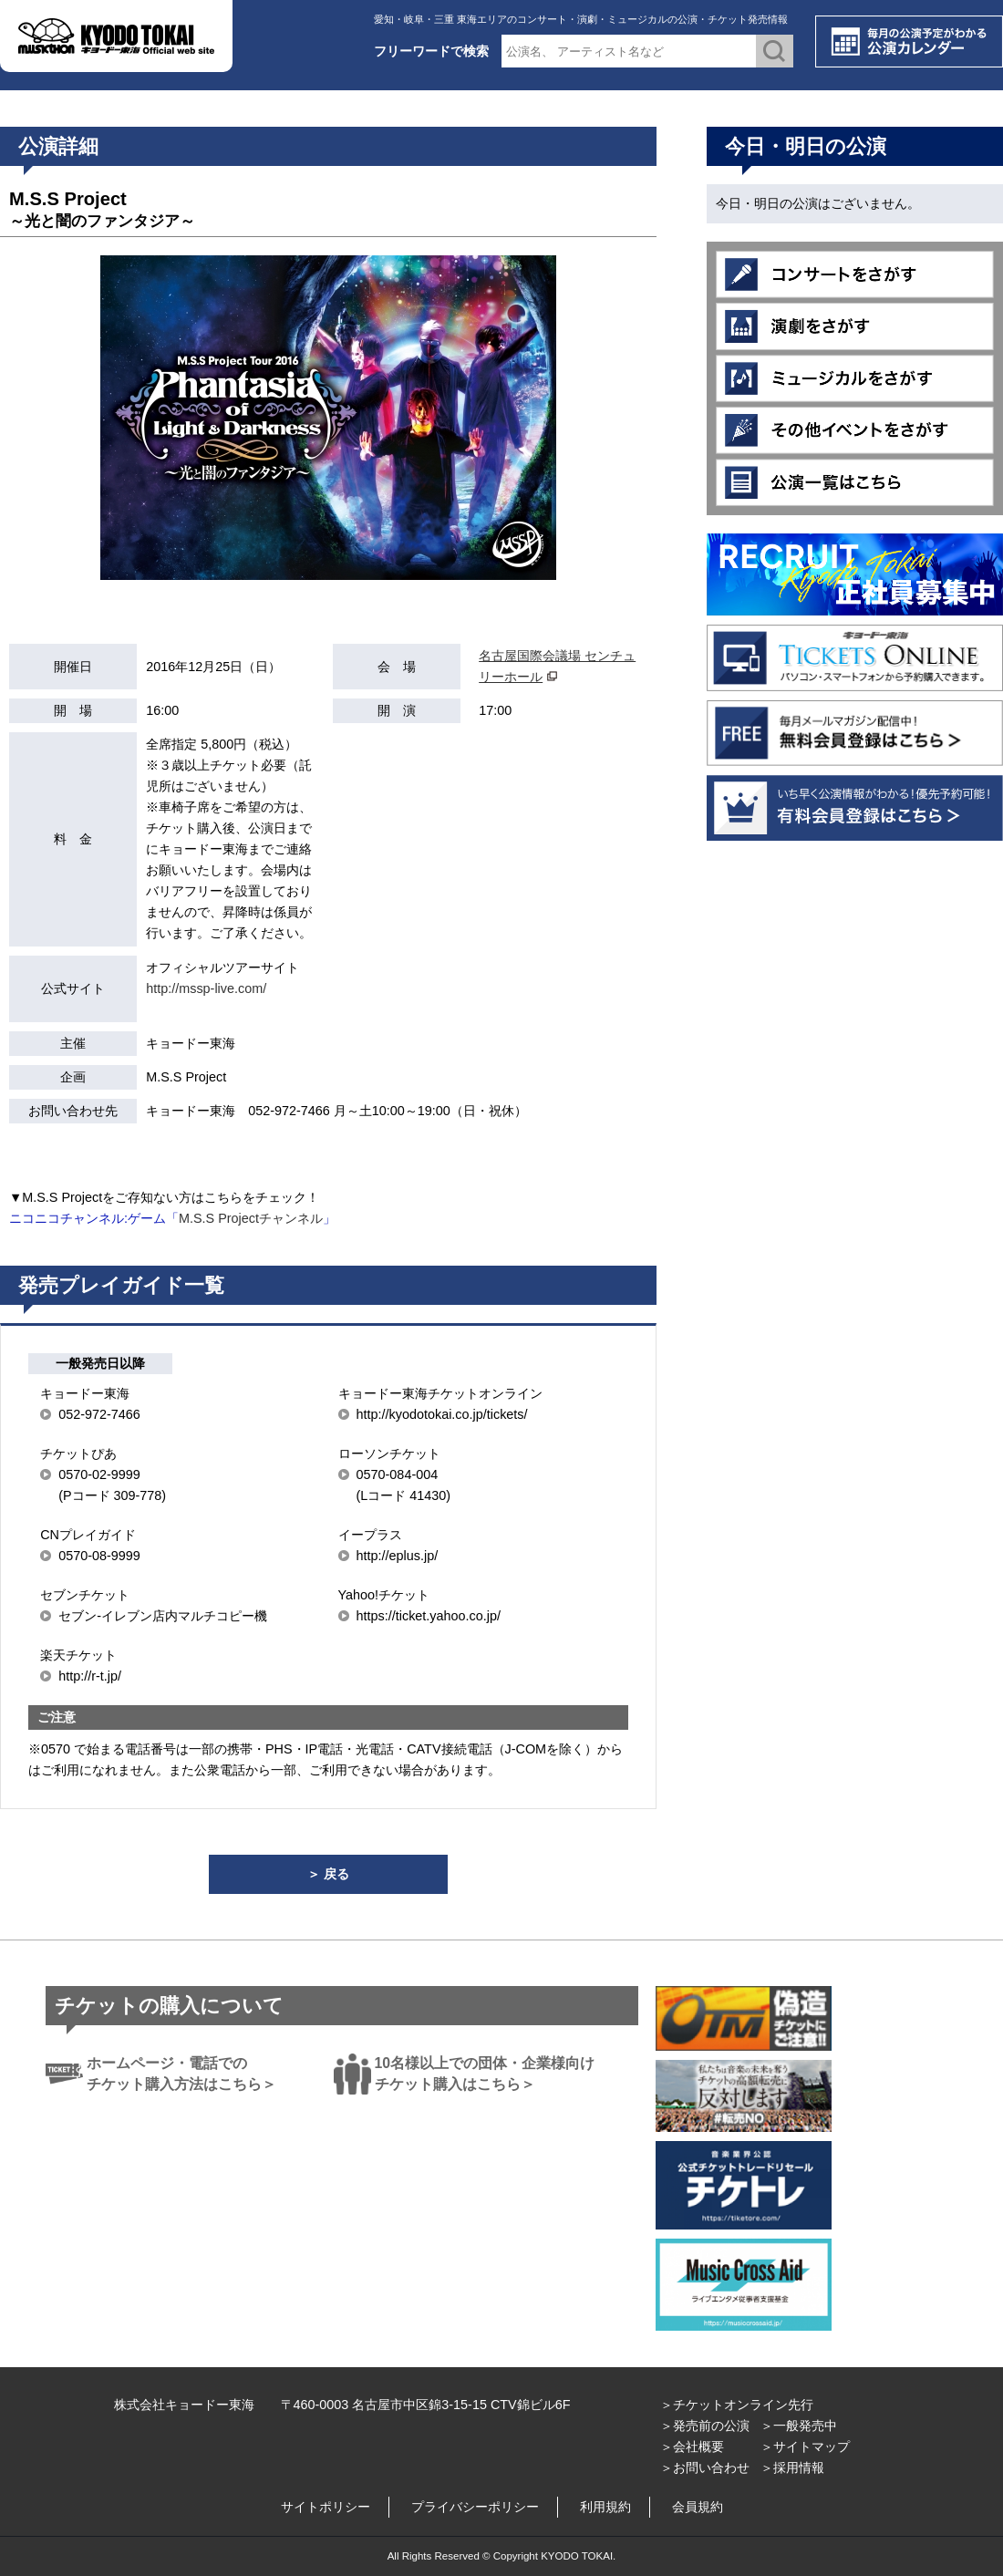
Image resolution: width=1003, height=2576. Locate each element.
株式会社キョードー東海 (184, 2404)
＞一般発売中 (798, 2425)
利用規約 (605, 2506)
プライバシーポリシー (475, 2506)
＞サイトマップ (805, 2446)
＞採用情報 (792, 2467)
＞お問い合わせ (705, 2467)
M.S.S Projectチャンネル (251, 1218)
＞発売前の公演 (705, 2425)
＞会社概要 (692, 2446)
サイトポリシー (325, 2506)
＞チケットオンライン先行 (736, 2404)
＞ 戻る (328, 1874)
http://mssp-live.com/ (206, 988)
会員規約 (697, 2506)
